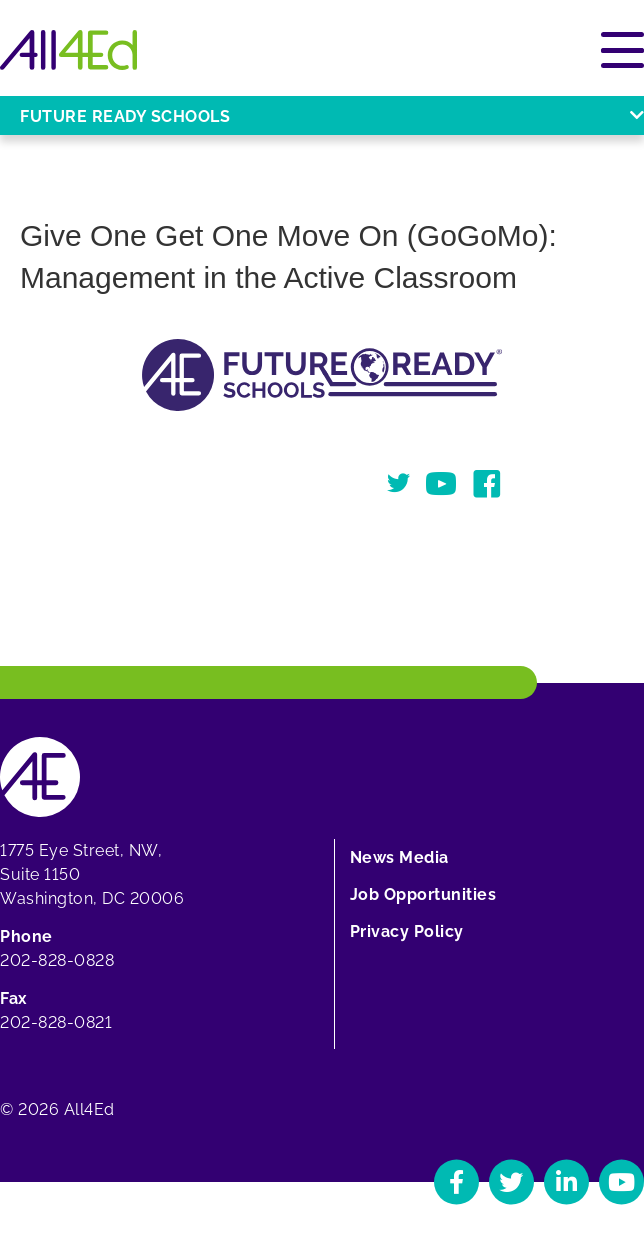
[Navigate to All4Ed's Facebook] (456, 1181)
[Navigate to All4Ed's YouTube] (621, 1181)
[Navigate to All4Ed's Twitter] (511, 1181)
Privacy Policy (407, 931)
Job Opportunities (423, 894)
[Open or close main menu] (622, 50)
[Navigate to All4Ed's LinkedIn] (566, 1181)
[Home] (68, 50)
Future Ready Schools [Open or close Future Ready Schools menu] (332, 116)
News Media (399, 857)
